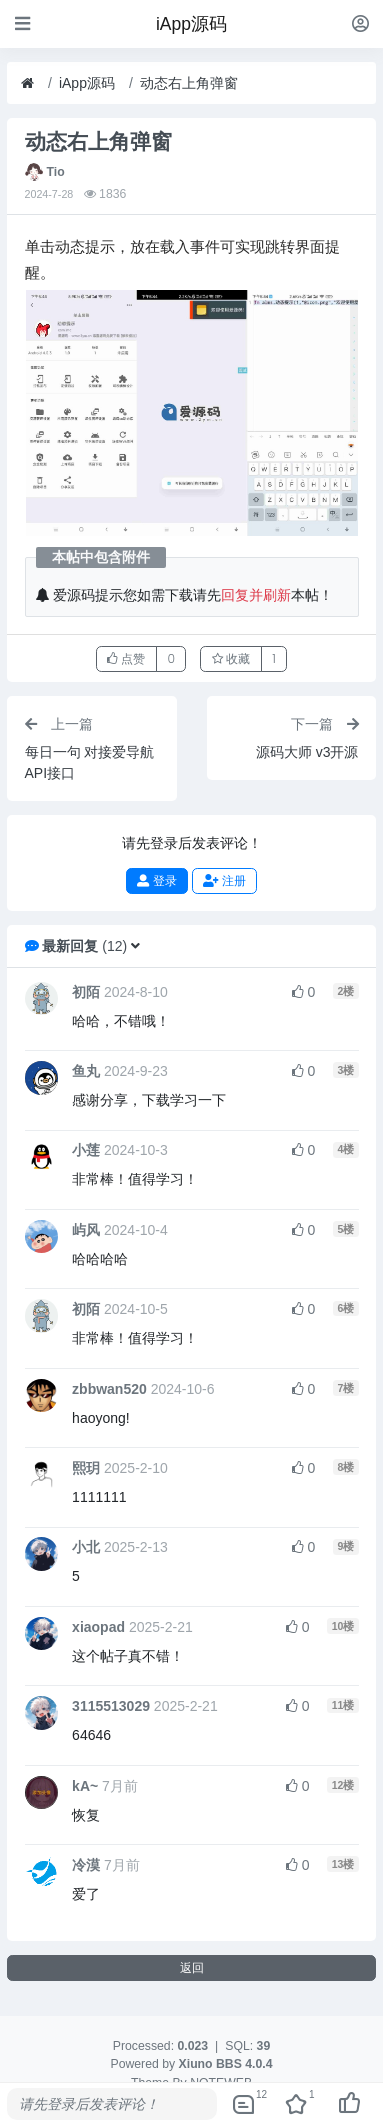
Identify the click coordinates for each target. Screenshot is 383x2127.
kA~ (85, 1786)
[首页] (27, 83)
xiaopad (98, 1627)
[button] (135, 946)
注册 (224, 880)
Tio (56, 172)
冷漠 (86, 1865)
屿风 (86, 1230)
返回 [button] (192, 1967)
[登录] (360, 23)
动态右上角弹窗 (189, 83)
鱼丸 (86, 1071)
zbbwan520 (109, 1389)
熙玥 (86, 1468)
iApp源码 (87, 83)
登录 (156, 880)
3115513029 (111, 1706)
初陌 (86, 992)
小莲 (86, 1150)
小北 (86, 1547)
